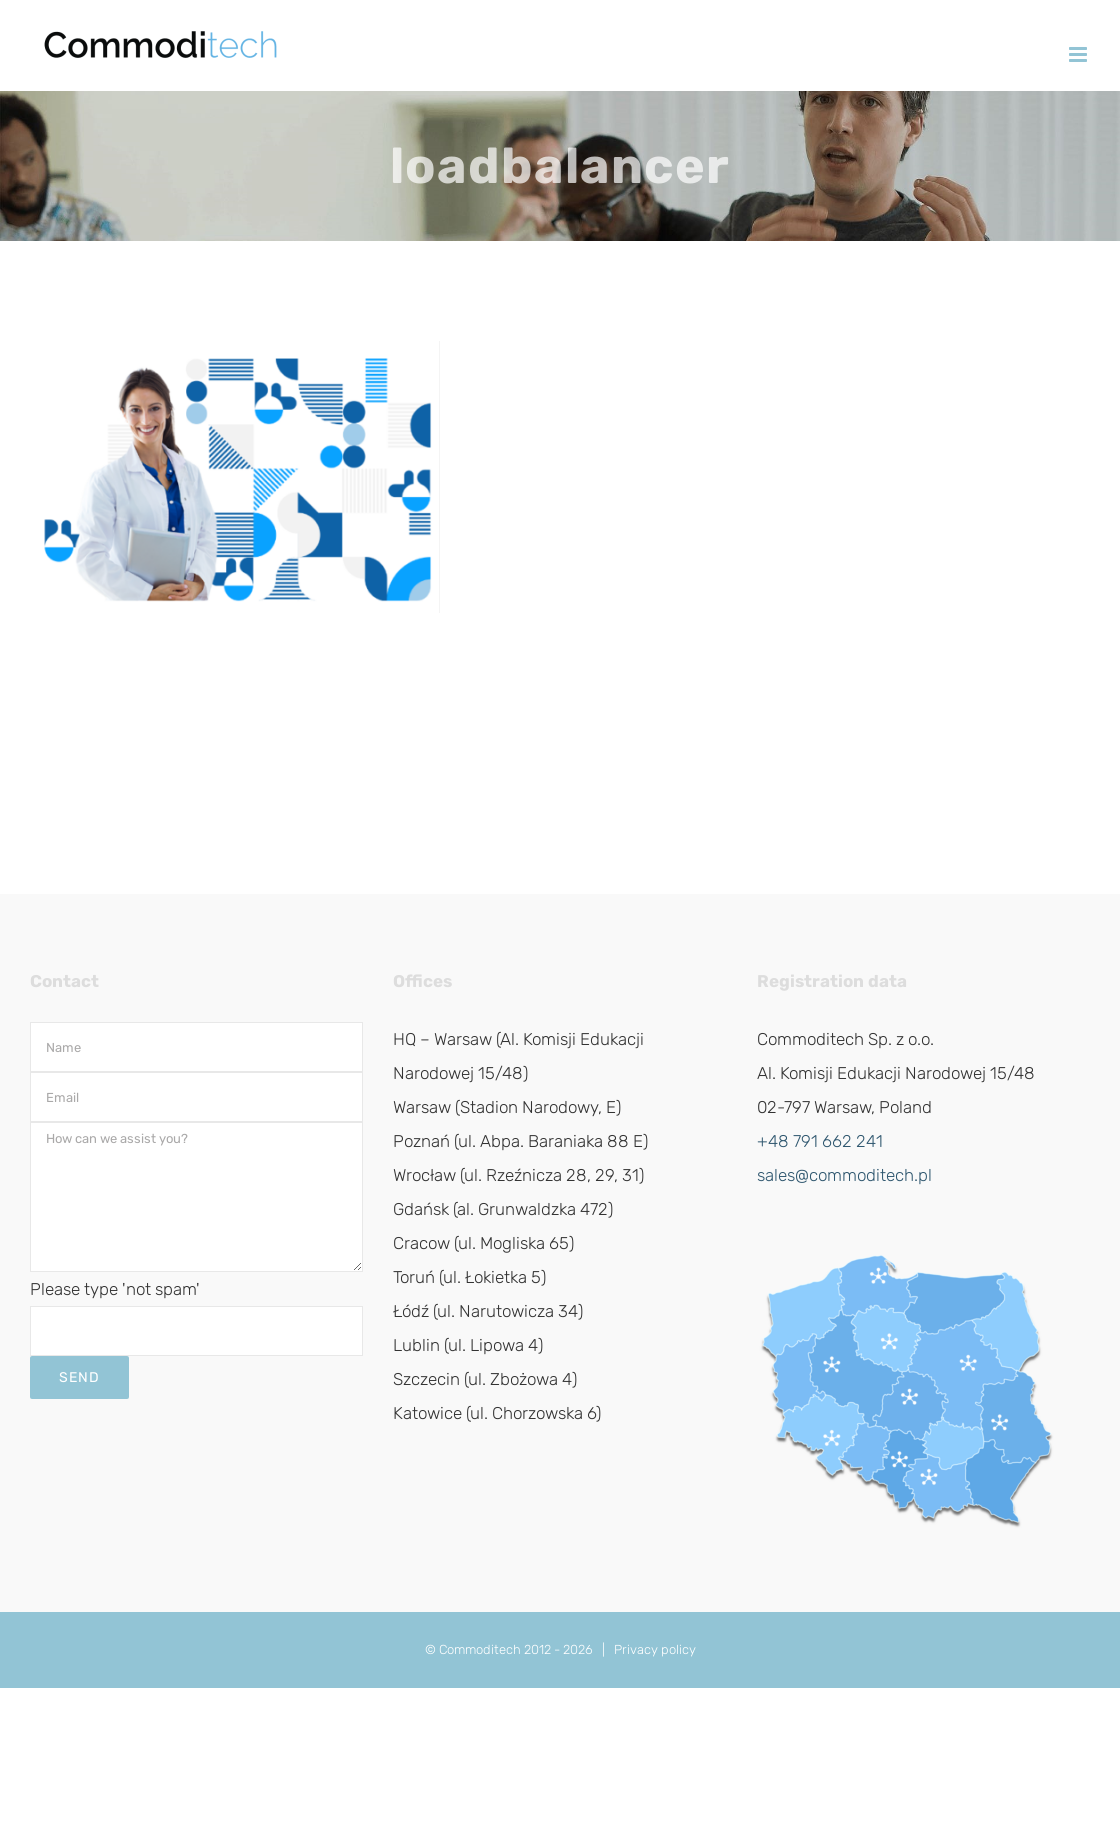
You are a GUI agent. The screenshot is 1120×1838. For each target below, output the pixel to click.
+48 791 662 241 (820, 1141)
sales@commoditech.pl (844, 1175)
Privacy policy (655, 1649)
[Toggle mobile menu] (1079, 54)
